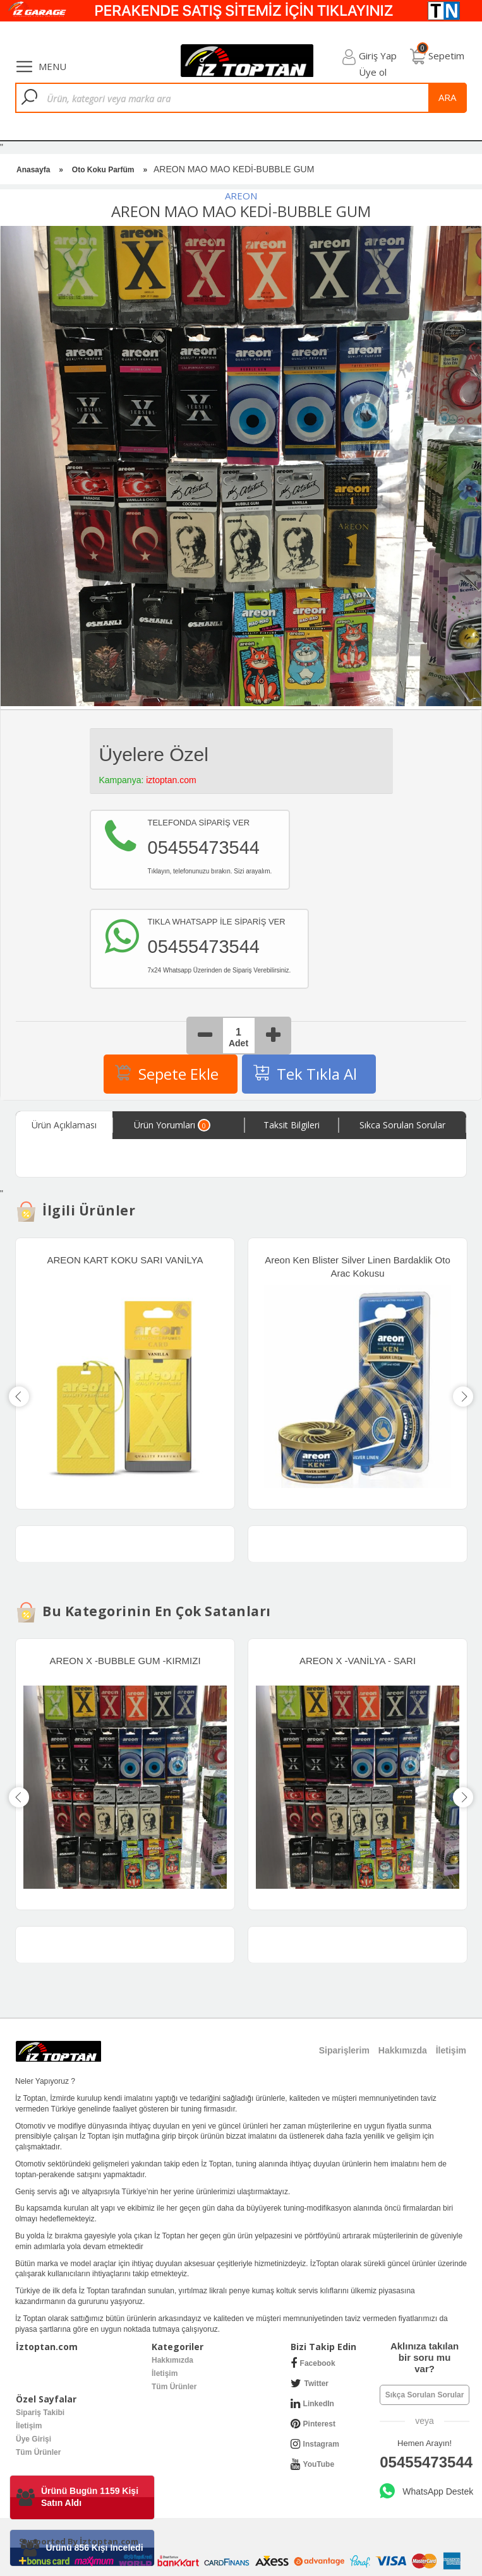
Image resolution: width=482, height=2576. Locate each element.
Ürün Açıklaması (64, 1125)
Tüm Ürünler (174, 2386)
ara (447, 97)
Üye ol (373, 72)
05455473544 (424, 2462)
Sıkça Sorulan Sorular (424, 2394)
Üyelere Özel (153, 754)
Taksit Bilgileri (291, 1125)
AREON (241, 195)
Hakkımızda (172, 2360)
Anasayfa (33, 169)
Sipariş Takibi (40, 2412)
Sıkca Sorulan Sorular (402, 1125)
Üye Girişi (33, 2439)
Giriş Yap (378, 55)
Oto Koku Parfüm (103, 169)
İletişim (165, 2373)
